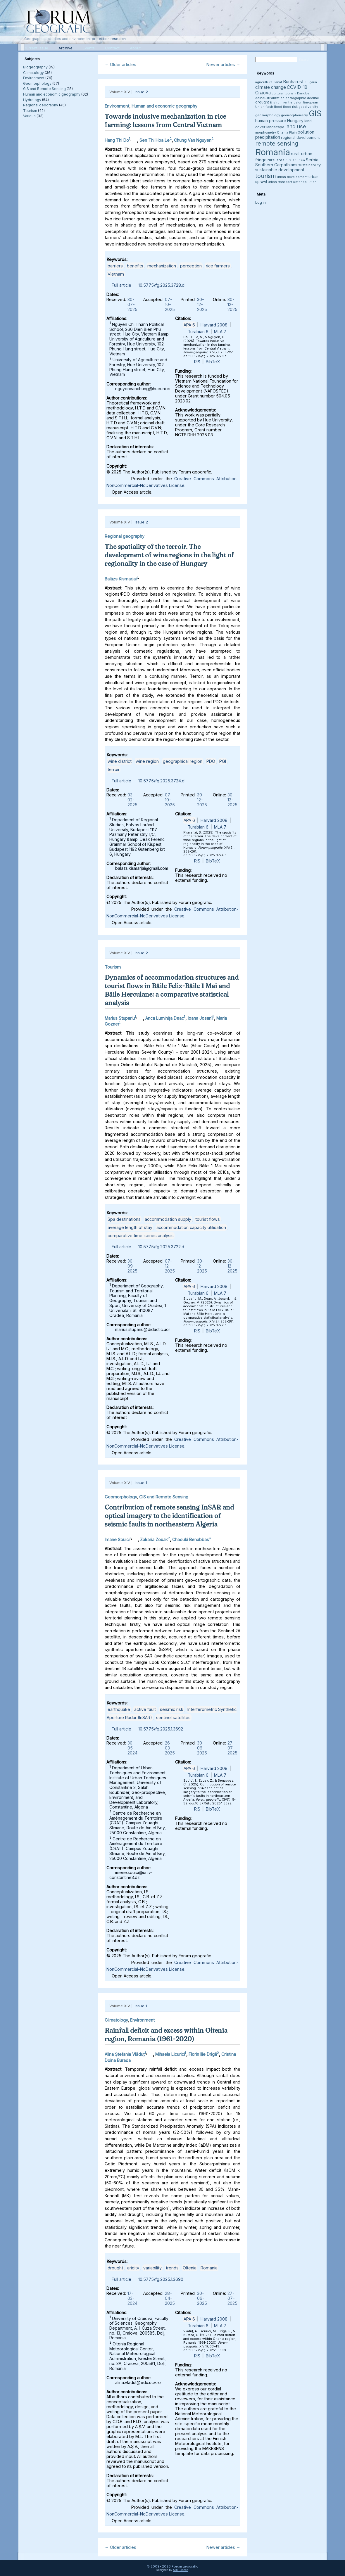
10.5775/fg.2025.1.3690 (160, 2279)
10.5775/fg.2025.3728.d (161, 285)
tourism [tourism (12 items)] (265, 175)
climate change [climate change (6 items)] (270, 87)
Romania (209, 2267)
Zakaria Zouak (154, 1539)
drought (115, 2267)
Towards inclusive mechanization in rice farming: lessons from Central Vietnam (165, 120)
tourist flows (207, 1219)
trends (172, 2267)
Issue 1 (141, 1482)
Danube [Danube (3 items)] (303, 93)
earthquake (119, 1709)
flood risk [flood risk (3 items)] (290, 107)
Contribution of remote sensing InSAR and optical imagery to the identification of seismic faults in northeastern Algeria (169, 1515)
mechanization (161, 265)
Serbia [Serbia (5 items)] (312, 159)
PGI (222, 761)
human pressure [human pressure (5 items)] (270, 120)
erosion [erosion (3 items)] (296, 102)
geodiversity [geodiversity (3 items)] (308, 107)
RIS (197, 361)
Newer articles (223, 64)
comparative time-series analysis (141, 1235)
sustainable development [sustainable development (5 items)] (279, 169)
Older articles (120, 64)
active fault (145, 1709)
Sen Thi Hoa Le (154, 140)
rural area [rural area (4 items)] (276, 160)
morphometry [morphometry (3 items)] (265, 132)
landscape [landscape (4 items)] (275, 127)
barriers (115, 265)
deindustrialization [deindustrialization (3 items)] (269, 98)
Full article (121, 285)
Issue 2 (141, 91)
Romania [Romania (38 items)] (272, 152)
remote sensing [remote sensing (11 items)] (276, 143)
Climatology (33, 72)
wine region (147, 761)
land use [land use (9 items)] (295, 126)
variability (152, 2267)
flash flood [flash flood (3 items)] (273, 107)
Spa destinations (124, 1219)
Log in (260, 202)
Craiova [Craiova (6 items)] (263, 93)
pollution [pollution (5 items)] (306, 131)
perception (191, 265)
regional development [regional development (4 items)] (300, 137)
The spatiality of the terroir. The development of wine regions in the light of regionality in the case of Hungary (169, 555)
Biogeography (35, 67)
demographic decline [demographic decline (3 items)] (302, 98)
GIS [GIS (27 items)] (315, 113)
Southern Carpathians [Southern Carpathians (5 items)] (276, 164)
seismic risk (171, 1709)
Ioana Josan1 (200, 1017)
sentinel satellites (173, 1717)
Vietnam (116, 274)
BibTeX (213, 361)
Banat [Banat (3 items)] (277, 82)
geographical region (182, 761)
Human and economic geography (51, 94)
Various (29, 116)
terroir (114, 769)
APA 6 (189, 324)
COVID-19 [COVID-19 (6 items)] (297, 87)
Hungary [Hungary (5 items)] (295, 120)
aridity (133, 2267)
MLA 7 (220, 331)
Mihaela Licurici (170, 2054)
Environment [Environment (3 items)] (279, 102)
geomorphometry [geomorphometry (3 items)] (294, 115)
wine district (120, 761)
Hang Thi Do (117, 140)
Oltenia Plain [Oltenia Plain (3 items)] (287, 132)
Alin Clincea (180, 2570)
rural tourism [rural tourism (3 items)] (295, 160)
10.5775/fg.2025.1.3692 (160, 1728)
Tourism (30, 110)
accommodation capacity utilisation (191, 1227)
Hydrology (32, 100)
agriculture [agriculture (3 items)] (263, 82)
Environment (33, 78)
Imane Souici (117, 1539)
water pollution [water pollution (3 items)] (305, 182)
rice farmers (218, 265)
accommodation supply (168, 1219)
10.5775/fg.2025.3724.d (161, 780)
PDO (210, 761)
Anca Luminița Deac (164, 1017)
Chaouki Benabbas (190, 1539)
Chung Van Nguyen (192, 140)
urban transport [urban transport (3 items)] (280, 182)
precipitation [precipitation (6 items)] (267, 137)
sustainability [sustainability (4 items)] (309, 165)
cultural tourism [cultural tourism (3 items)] (284, 93)
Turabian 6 (198, 331)
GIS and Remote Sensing (44, 89)
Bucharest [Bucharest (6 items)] (293, 81)
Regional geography (40, 105)
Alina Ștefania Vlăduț (125, 2054)
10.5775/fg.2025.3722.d (161, 1246)
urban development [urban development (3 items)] (292, 177)
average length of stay (130, 1227)
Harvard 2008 (214, 324)
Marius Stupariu (120, 1017)
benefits (135, 265)
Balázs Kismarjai (121, 578)
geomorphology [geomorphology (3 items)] (267, 115)
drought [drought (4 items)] (262, 102)
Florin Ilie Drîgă (203, 2054)
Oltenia (189, 2267)
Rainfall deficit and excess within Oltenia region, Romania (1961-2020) (166, 2034)
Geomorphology (37, 83)
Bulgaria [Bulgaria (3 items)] (310, 82)
